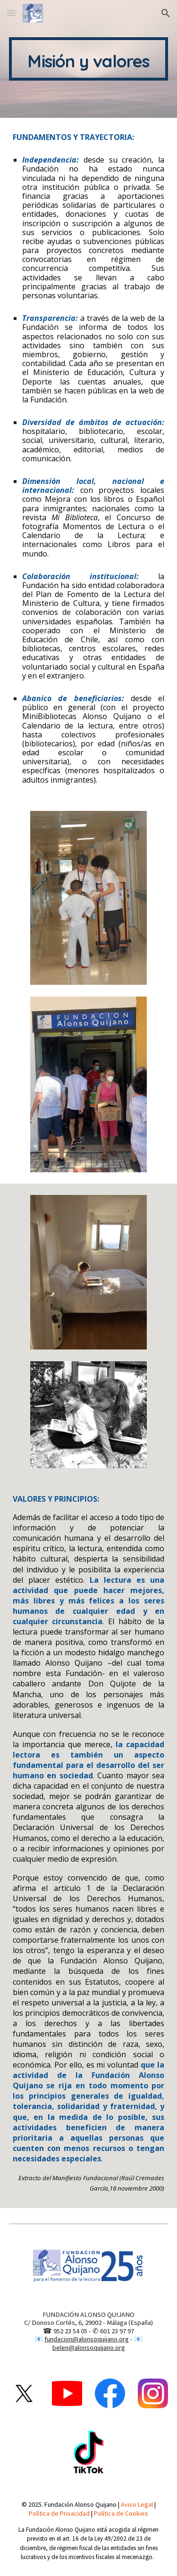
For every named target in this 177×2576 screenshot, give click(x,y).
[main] (89, 59)
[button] (11, 13)
